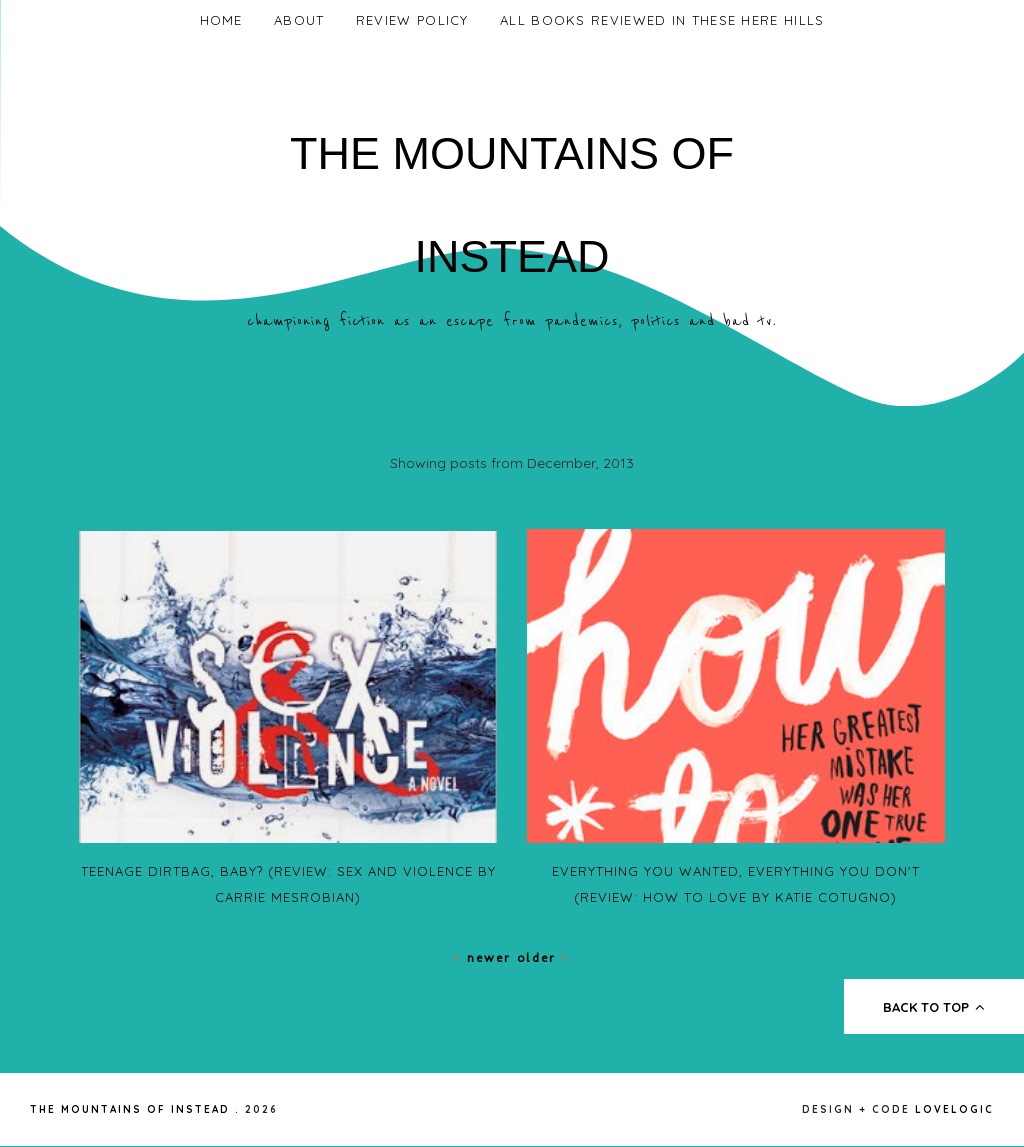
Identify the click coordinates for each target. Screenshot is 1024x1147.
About (299, 20)
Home (221, 20)
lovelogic (954, 1109)
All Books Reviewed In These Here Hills (662, 20)
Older (543, 957)
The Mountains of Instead (130, 1109)
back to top (934, 1007)
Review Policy (412, 20)
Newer (485, 957)
